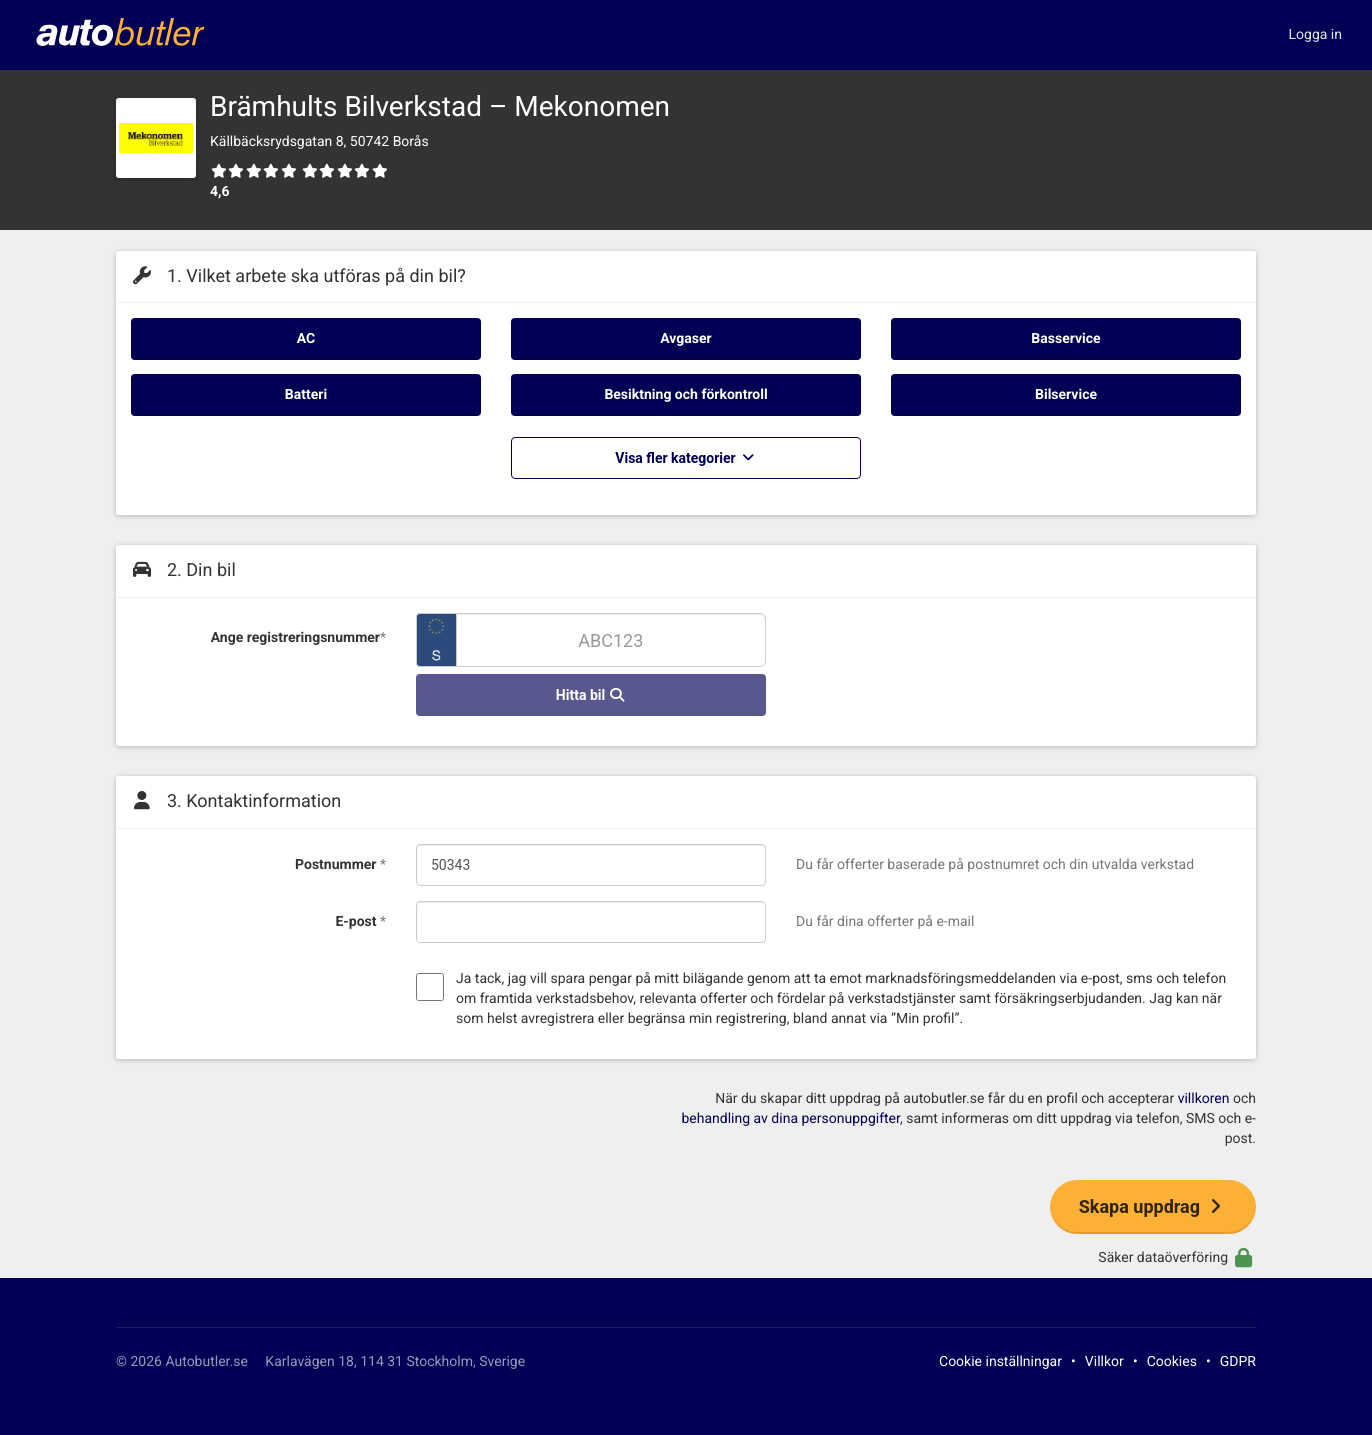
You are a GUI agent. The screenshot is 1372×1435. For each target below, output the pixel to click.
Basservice (1065, 339)
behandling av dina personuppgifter (790, 1119)
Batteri (306, 395)
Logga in (1315, 35)
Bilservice (1066, 395)
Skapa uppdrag (1153, 1206)
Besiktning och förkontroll (685, 395)
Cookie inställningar (1000, 1362)
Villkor (1104, 1362)
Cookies (1172, 1362)
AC (306, 339)
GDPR (1238, 1362)
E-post (360, 922)
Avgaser (685, 339)
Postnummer (340, 865)
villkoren (1204, 1099)
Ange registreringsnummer (298, 638)
